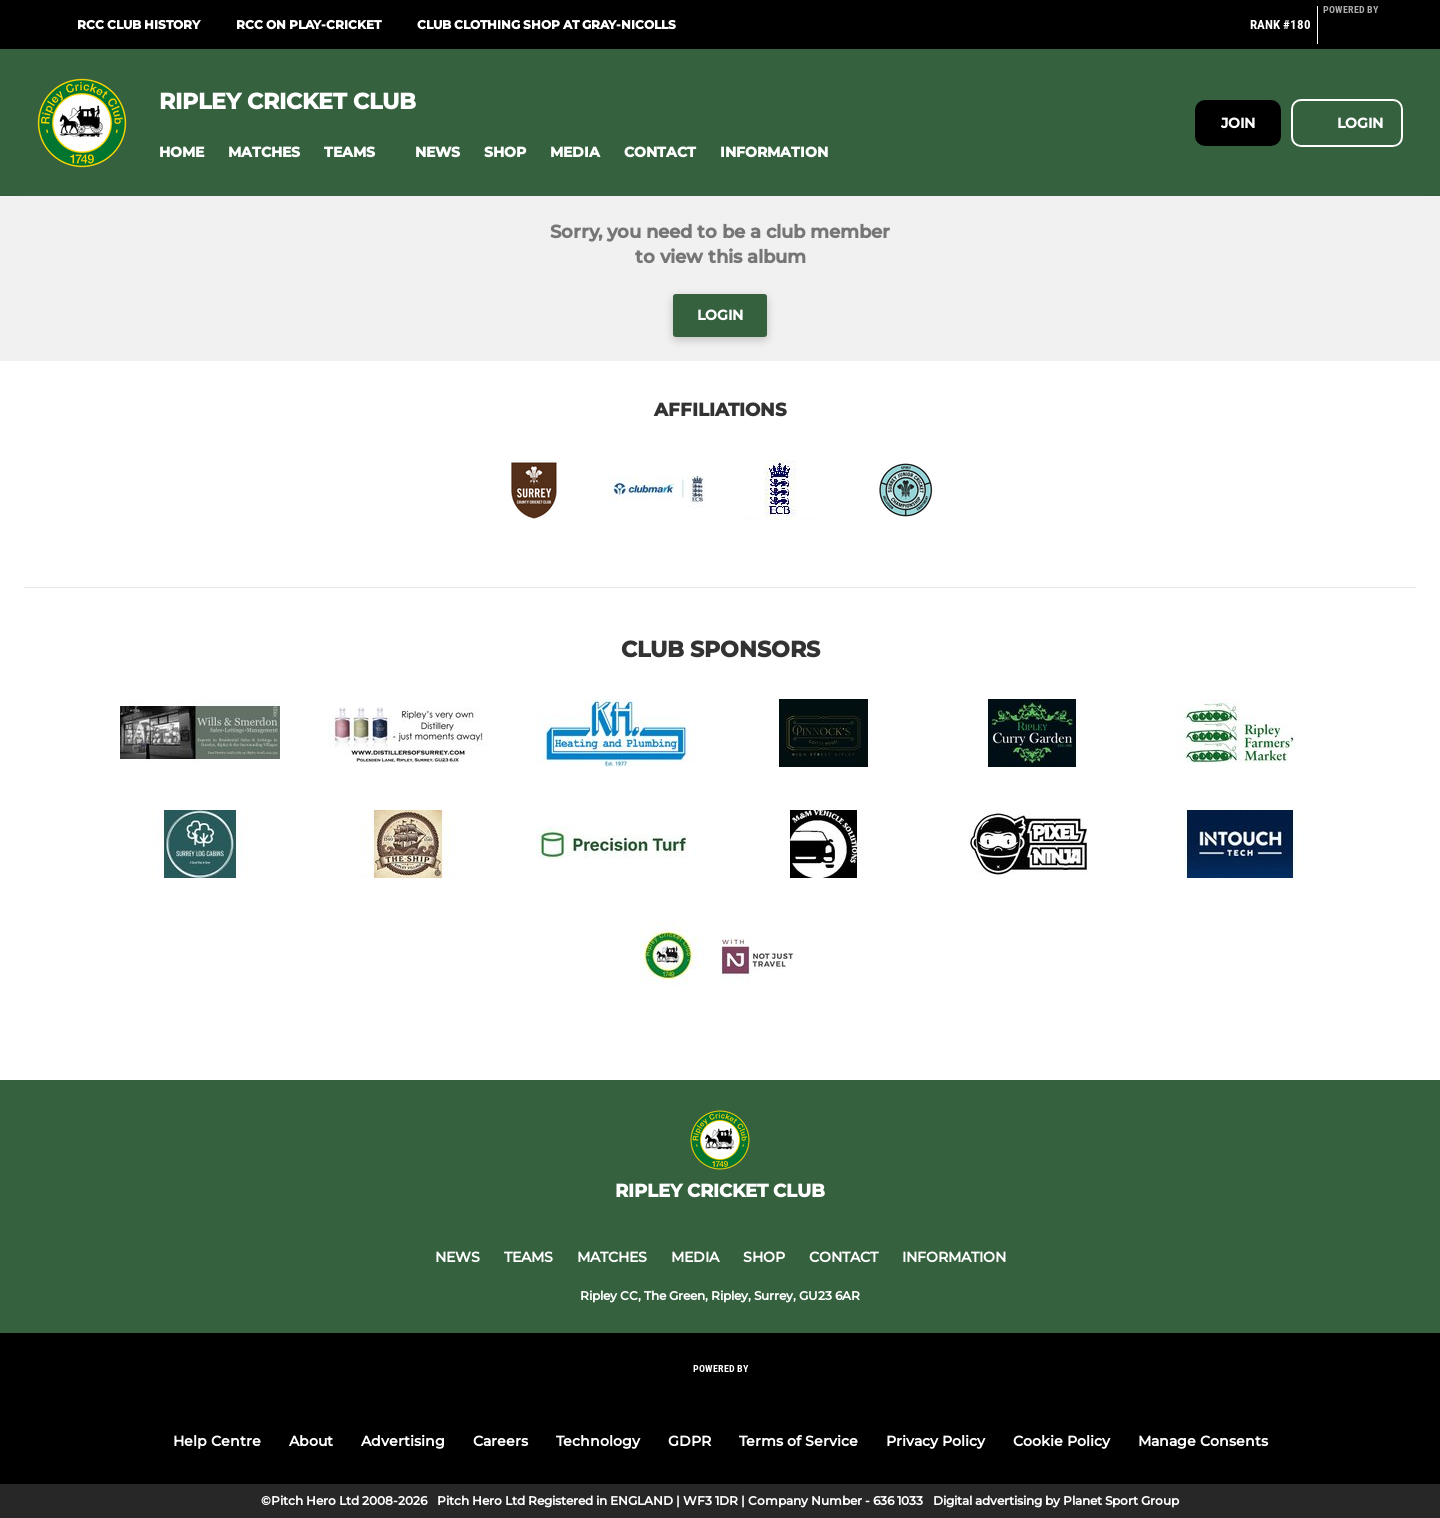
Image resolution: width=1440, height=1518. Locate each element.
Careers (500, 1441)
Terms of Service (798, 1441)
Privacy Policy (935, 1441)
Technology (598, 1441)
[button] (181, 152)
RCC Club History (138, 24)
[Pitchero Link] (1363, 33)
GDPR (689, 1441)
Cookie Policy (1061, 1441)
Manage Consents (1203, 1441)
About (311, 1441)
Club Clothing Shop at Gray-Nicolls (546, 24)
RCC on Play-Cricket (308, 24)
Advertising (403, 1441)
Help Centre (217, 1441)
